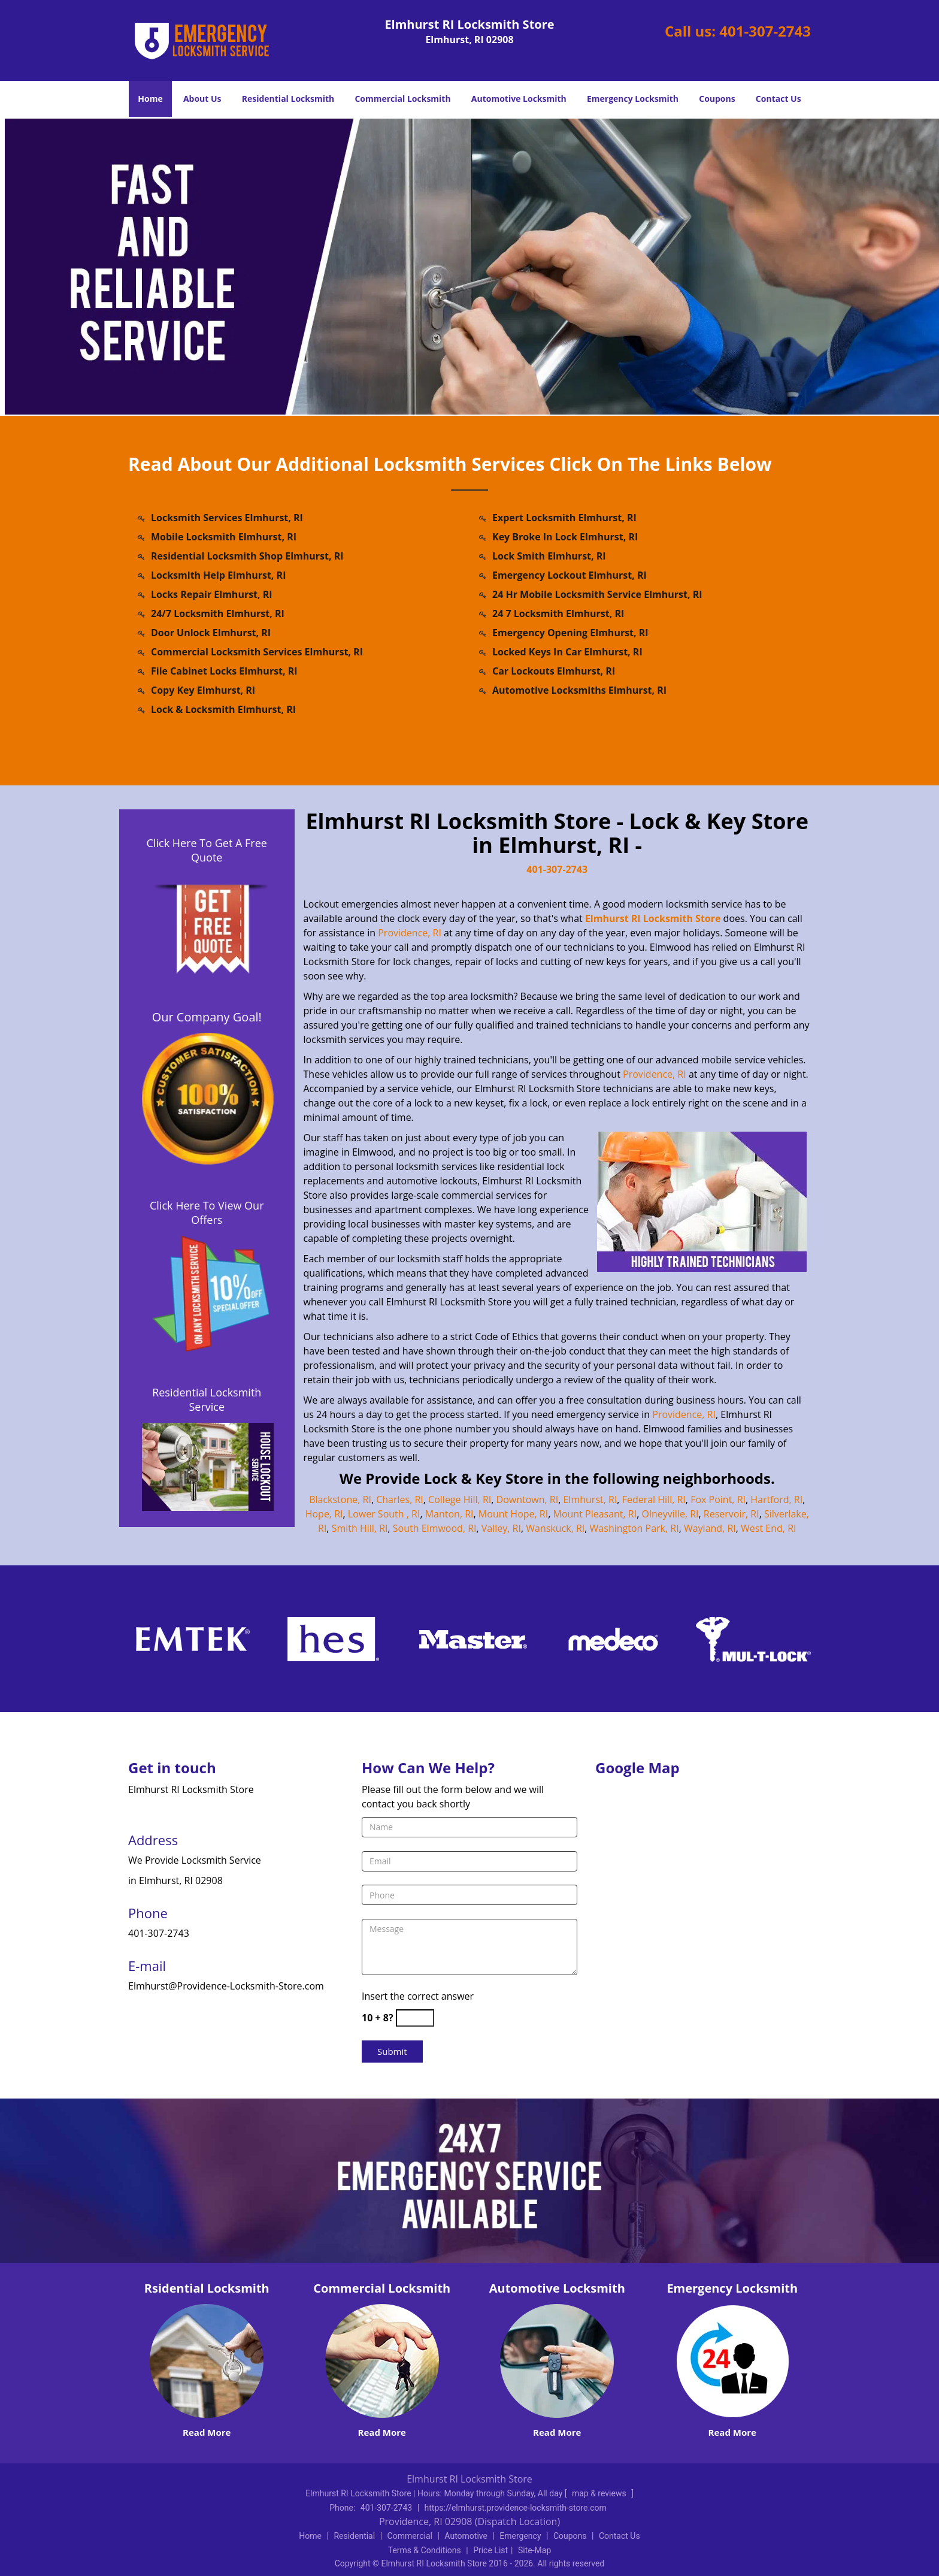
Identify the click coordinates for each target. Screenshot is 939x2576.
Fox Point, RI (718, 1499)
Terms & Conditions (424, 2550)
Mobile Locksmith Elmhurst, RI (223, 536)
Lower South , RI (384, 1513)
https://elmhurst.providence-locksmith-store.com (516, 2507)
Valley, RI (501, 1528)
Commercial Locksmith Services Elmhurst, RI (257, 651)
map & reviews (600, 2493)
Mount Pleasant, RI (595, 1513)
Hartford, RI (776, 1499)
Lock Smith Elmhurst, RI (549, 556)
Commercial (409, 2536)
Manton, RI (449, 1513)
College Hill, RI (459, 1499)
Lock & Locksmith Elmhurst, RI (223, 709)
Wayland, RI (710, 1528)
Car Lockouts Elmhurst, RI (553, 671)
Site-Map (534, 2550)
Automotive (465, 2536)
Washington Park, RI (634, 1528)
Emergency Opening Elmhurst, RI (570, 632)
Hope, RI (324, 1513)
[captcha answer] (415, 2018)
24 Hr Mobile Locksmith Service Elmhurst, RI (597, 594)
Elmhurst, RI (590, 1499)
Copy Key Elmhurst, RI (203, 690)
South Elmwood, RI (435, 1528)
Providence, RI (409, 932)
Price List (490, 2550)
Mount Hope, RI (513, 1513)
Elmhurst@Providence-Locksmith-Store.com (226, 1986)
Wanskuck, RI (555, 1528)
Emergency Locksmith (632, 98)
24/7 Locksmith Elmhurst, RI (217, 613)
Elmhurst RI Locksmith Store (653, 918)
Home (150, 98)
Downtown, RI (527, 1499)
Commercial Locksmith (402, 98)
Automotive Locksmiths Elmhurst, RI (579, 690)
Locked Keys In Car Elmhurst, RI (567, 651)
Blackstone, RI (340, 1499)
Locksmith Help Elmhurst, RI (218, 575)
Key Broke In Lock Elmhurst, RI (565, 536)
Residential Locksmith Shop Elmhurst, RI (247, 556)
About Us (202, 98)
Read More (207, 2432)
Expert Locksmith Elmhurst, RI (564, 517)
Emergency (520, 2536)
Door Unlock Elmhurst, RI (211, 632)
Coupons (717, 98)
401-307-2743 (765, 31)
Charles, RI (399, 1499)
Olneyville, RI (670, 1513)
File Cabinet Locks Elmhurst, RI (224, 671)
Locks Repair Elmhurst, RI (211, 594)
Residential (354, 2536)
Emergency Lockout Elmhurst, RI (569, 575)
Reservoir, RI (731, 1513)
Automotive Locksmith (519, 98)
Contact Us (778, 98)
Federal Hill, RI (654, 1499)
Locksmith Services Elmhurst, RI (227, 517)
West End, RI (768, 1528)
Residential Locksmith (288, 98)
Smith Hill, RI (360, 1528)
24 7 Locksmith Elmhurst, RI (558, 613)
